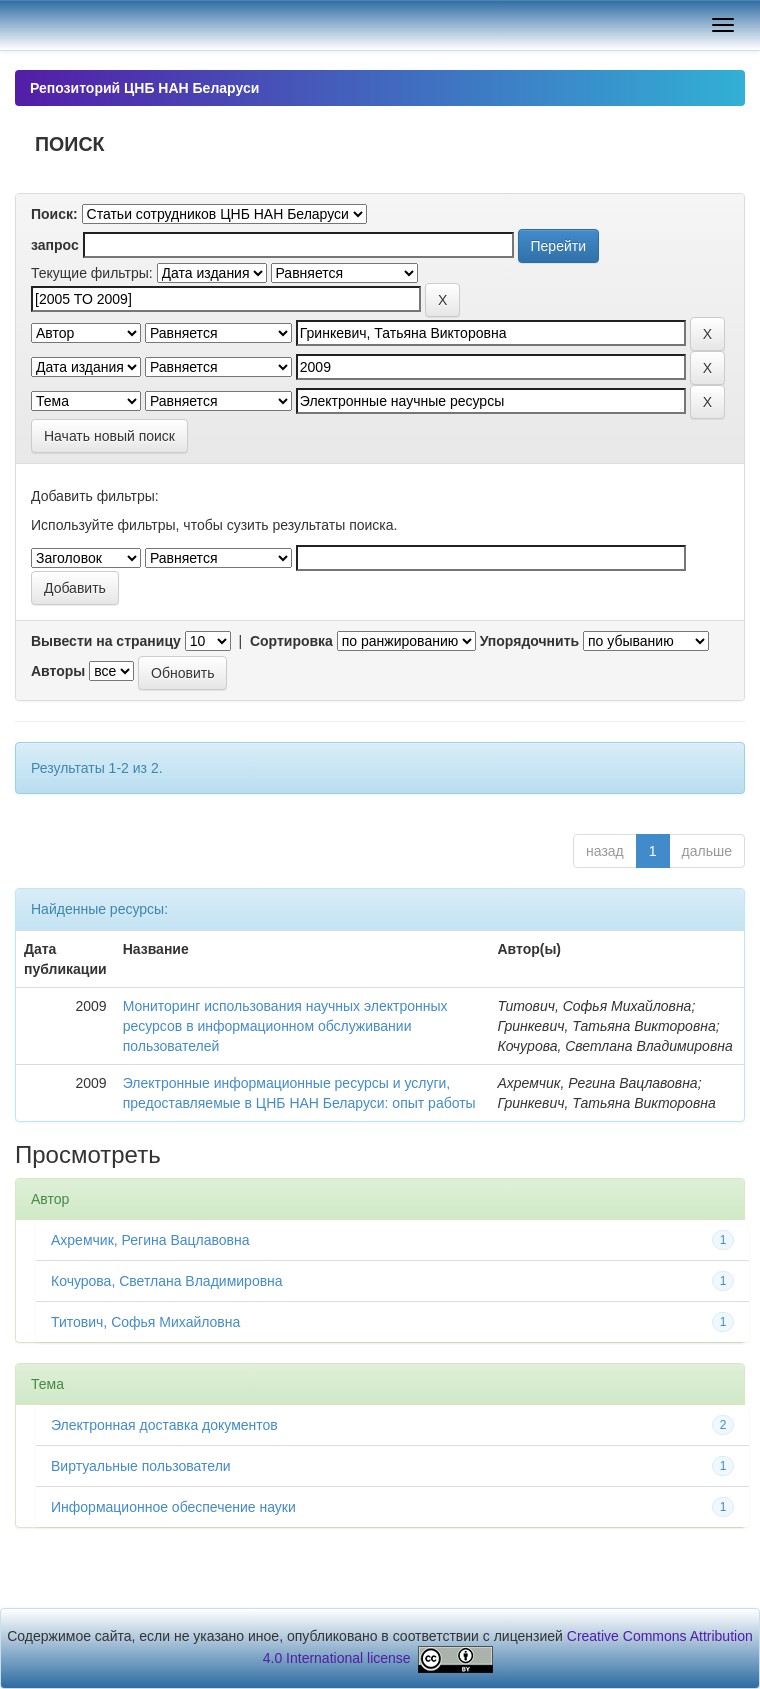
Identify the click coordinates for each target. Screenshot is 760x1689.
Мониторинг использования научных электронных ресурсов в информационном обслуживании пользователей (285, 1026)
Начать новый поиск (109, 436)
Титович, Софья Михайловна (145, 1322)
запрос (55, 245)
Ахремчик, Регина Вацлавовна (150, 1240)
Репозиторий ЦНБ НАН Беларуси (144, 88)
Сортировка (291, 641)
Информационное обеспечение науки (173, 1507)
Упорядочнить (529, 641)
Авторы (58, 671)
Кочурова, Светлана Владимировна (167, 1281)
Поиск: (54, 214)
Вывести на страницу (106, 641)
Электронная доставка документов (164, 1425)
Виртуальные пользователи (141, 1466)
